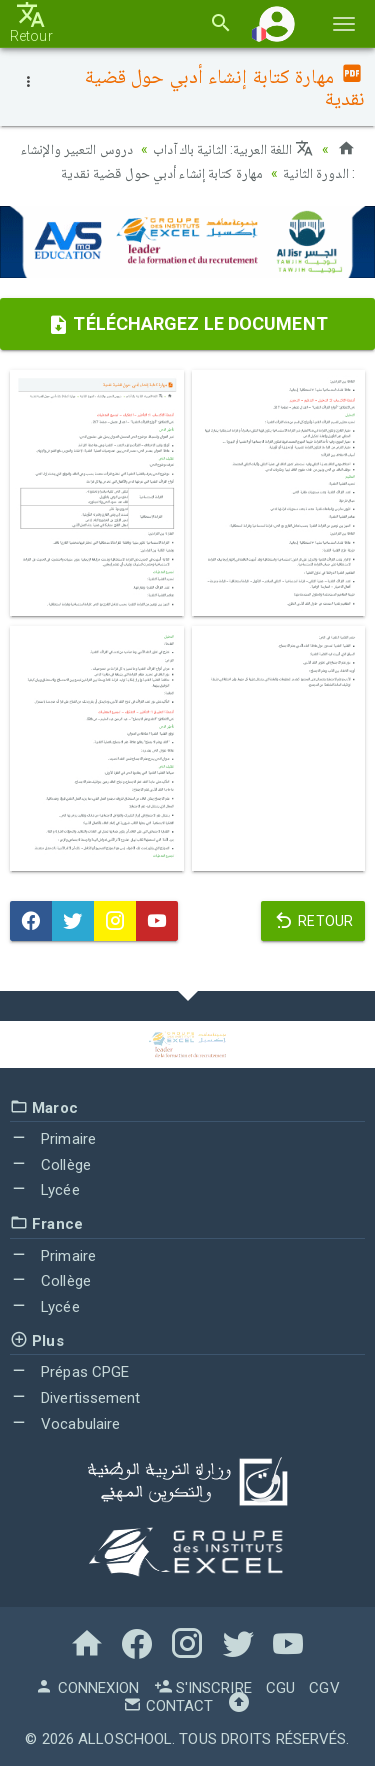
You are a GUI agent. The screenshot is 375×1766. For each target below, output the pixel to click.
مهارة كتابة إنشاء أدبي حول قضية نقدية (162, 173)
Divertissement (75, 1398)
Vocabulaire (65, 1424)
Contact (168, 1706)
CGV (324, 1688)
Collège (50, 1165)
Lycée (45, 1190)
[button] (277, 23)
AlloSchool (125, 1739)
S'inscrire (203, 1688)
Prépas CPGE (69, 1372)
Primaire (53, 1139)
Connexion (87, 1688)
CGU (280, 1688)
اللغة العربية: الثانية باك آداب (233, 149)
